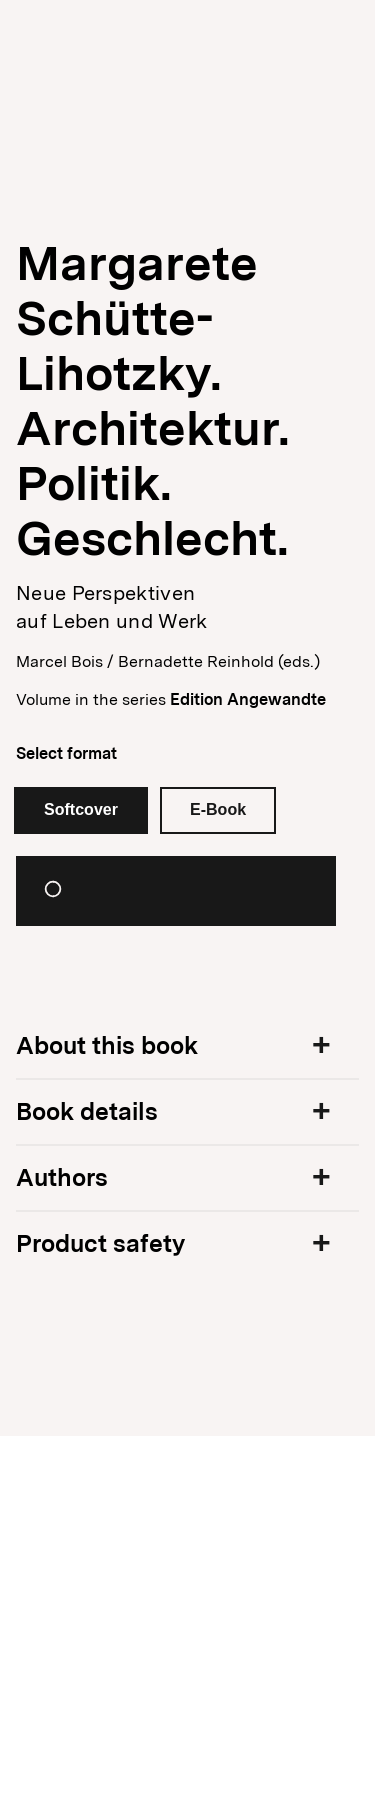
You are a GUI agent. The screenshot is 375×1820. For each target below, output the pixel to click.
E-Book (218, 809)
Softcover (81, 809)
